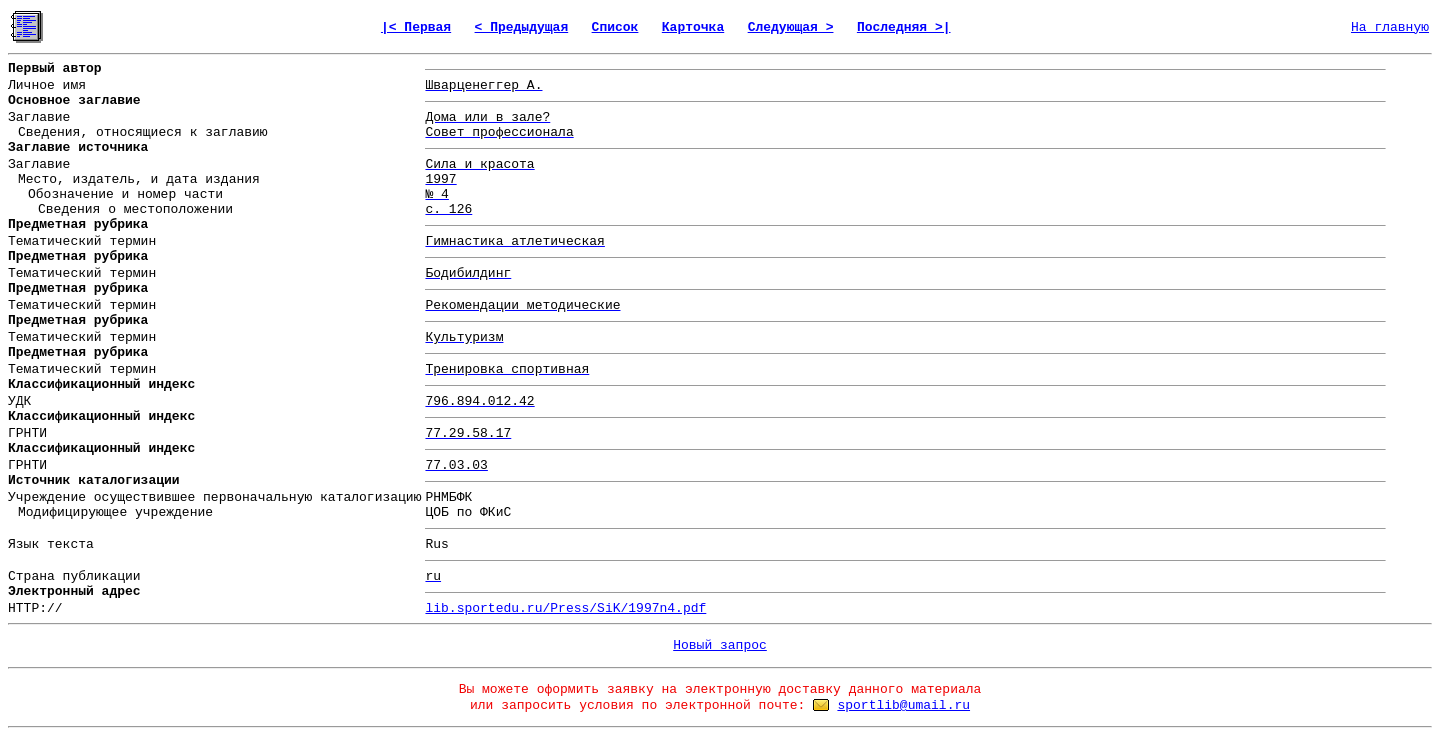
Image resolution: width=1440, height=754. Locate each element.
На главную (1390, 27)
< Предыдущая (522, 27)
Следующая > (791, 27)
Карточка (693, 27)
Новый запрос (720, 645)
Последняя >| (904, 27)
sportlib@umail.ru (903, 705)
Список (615, 27)
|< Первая (416, 27)
